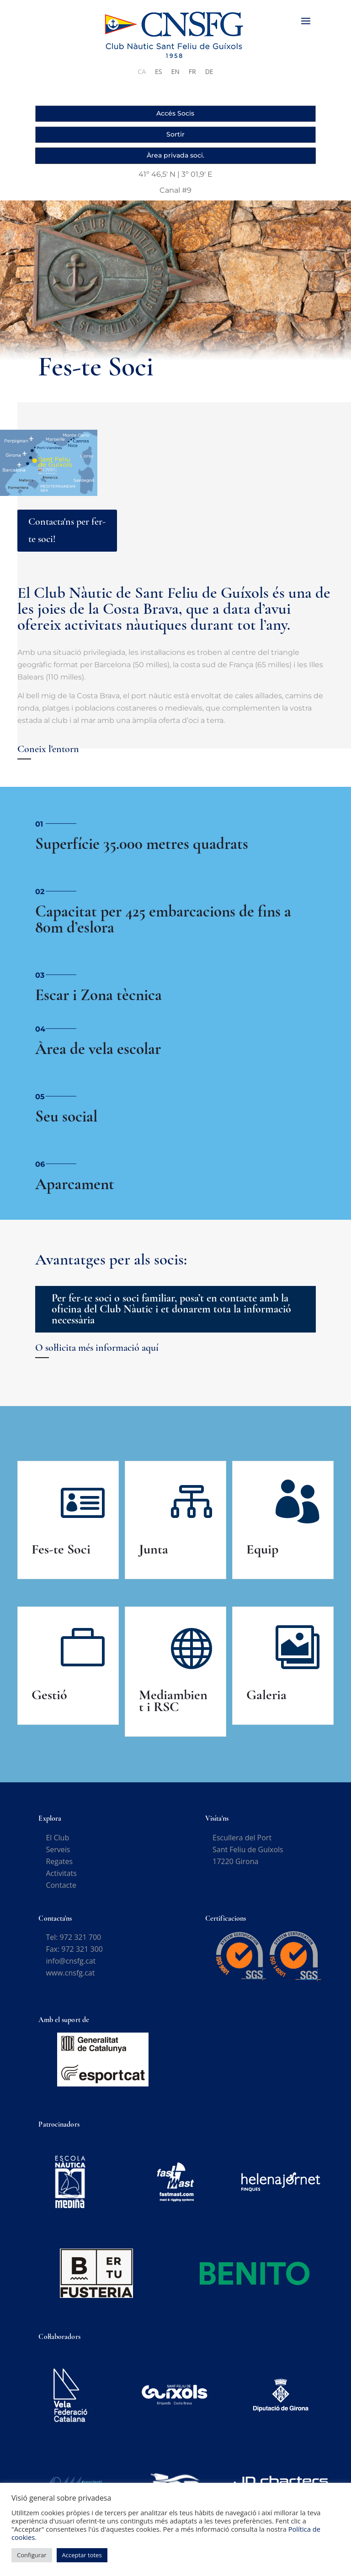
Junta (153, 1549)
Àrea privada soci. (175, 155)
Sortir (175, 134)
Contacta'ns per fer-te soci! (67, 530)
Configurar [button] (32, 2555)
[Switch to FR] (192, 72)
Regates (59, 1861)
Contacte (61, 1885)
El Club (57, 1838)
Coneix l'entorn (48, 749)
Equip (262, 1549)
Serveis (58, 1849)
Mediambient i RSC (173, 1700)
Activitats (61, 1873)
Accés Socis (175, 113)
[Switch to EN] (175, 72)
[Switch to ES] (158, 72)
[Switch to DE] (209, 72)
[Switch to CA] (141, 72)
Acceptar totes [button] (82, 2555)
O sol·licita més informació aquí (97, 1348)
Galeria (266, 1694)
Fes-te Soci (61, 1549)
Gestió (49, 1694)
